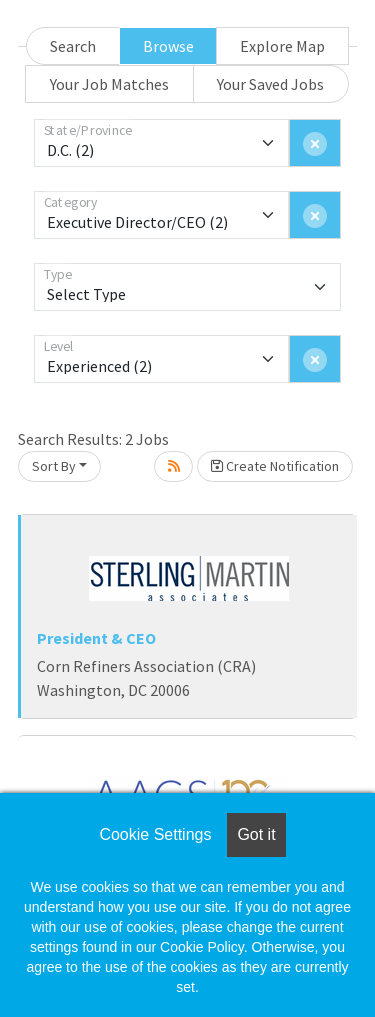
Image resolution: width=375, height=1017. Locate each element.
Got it (256, 834)
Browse (168, 46)
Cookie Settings (155, 834)
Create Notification (275, 466)
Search (73, 46)
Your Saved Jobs (270, 84)
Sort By (54, 466)
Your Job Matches (109, 84)
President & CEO (96, 638)
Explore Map (282, 46)
